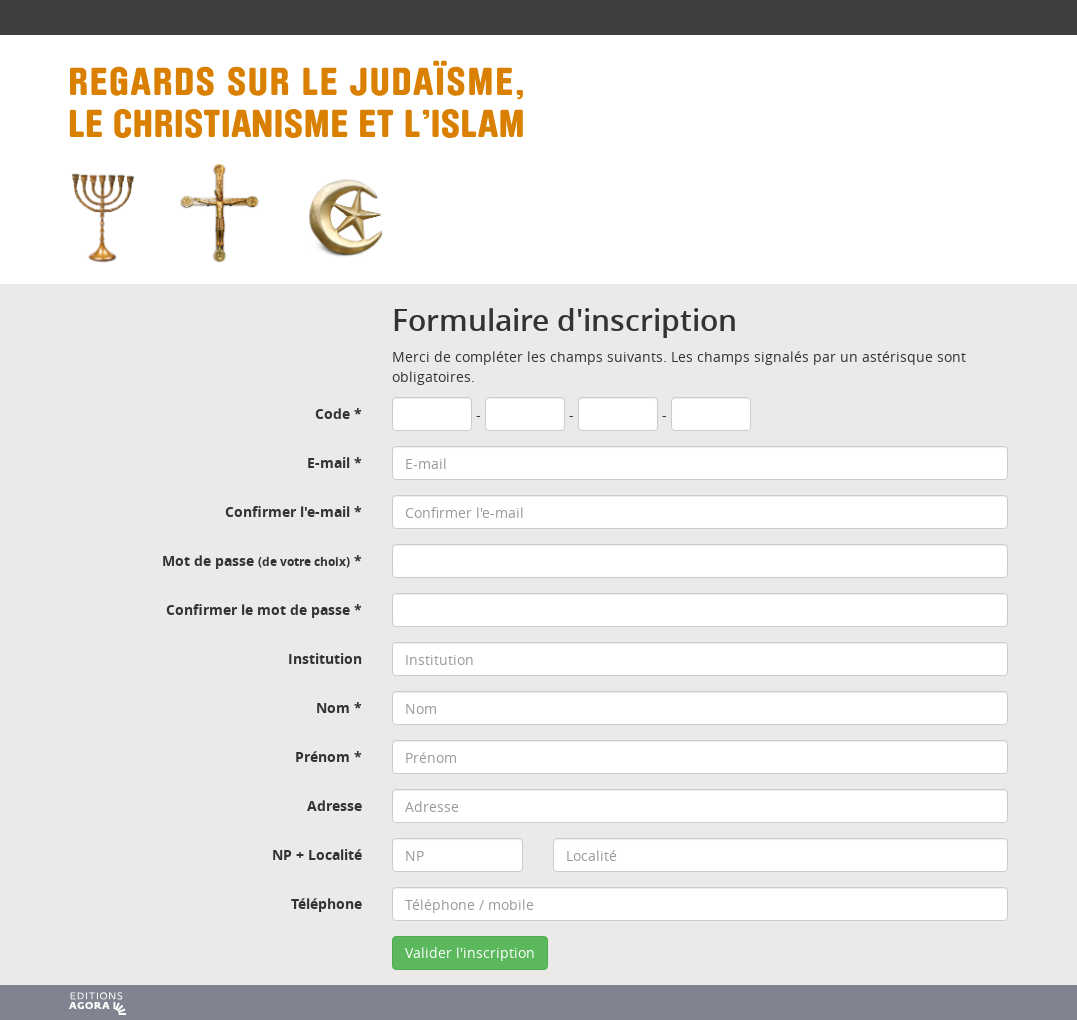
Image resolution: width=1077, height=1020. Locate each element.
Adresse (334, 805)
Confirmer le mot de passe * (264, 609)
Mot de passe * (262, 560)
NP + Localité (317, 854)
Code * (338, 413)
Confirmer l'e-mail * (293, 511)
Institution (325, 658)
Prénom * (328, 756)
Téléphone (326, 903)
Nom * (339, 707)
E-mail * (334, 462)
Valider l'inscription (470, 952)
